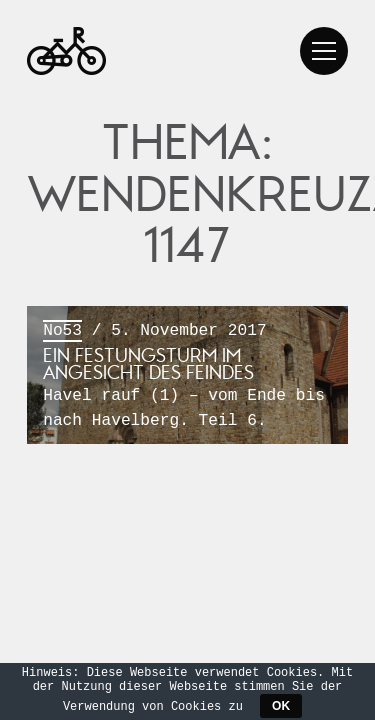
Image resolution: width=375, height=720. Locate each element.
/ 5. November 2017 (187, 376)
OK (281, 706)
